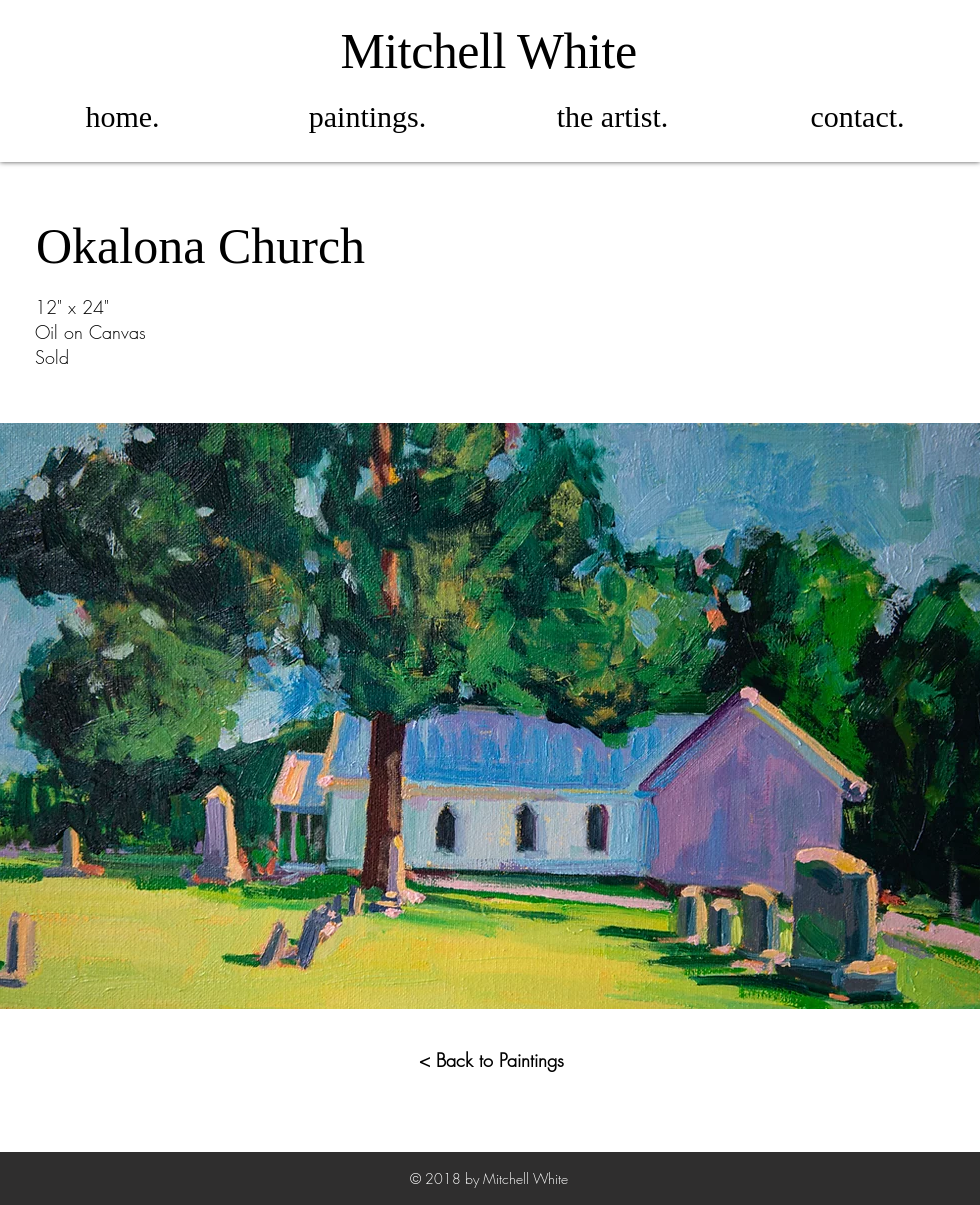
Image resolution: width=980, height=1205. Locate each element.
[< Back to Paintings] (491, 1061)
